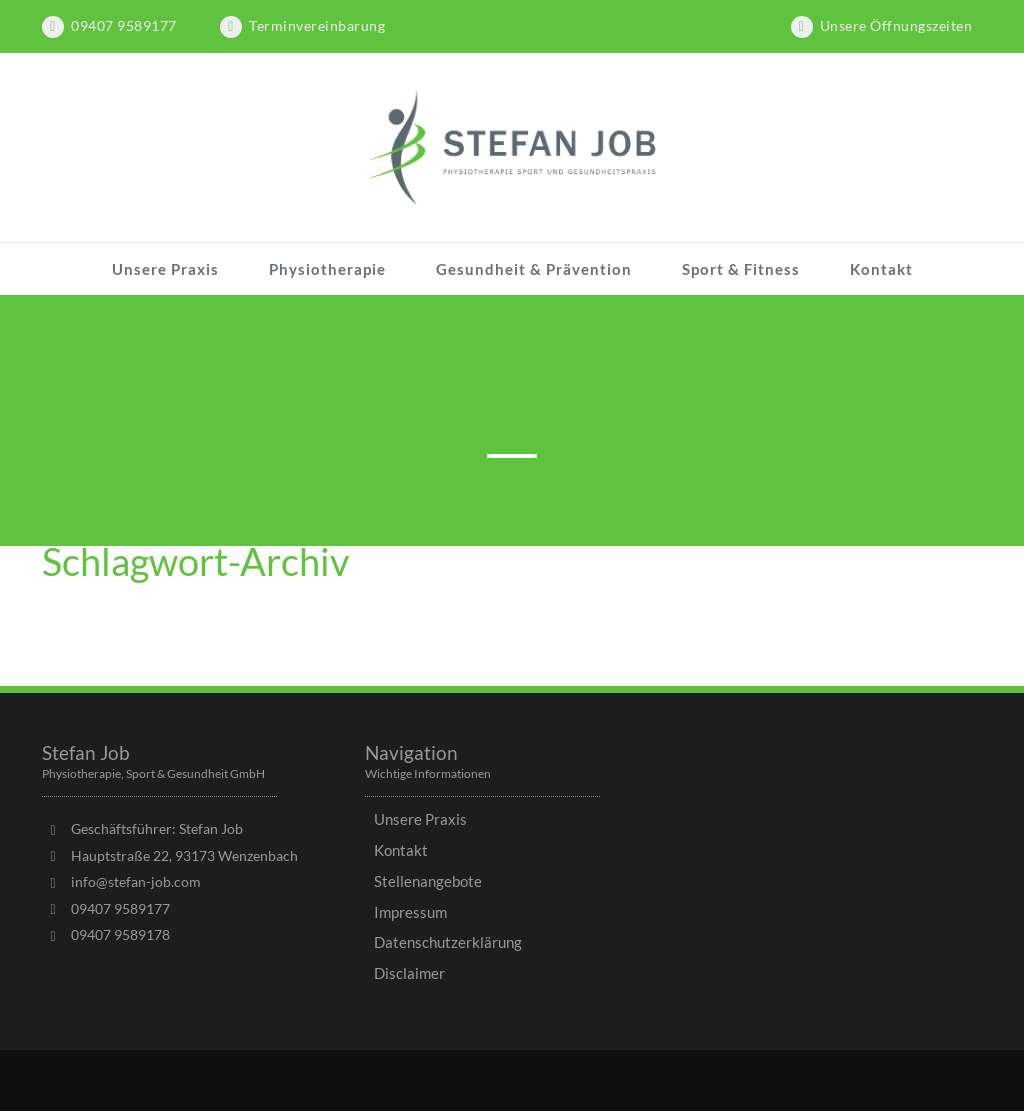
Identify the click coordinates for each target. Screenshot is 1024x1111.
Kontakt (881, 269)
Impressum (410, 912)
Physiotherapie (327, 269)
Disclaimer (409, 973)
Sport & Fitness (741, 269)
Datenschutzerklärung (448, 942)
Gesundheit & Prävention (534, 269)
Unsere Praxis (165, 269)
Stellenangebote (428, 881)
